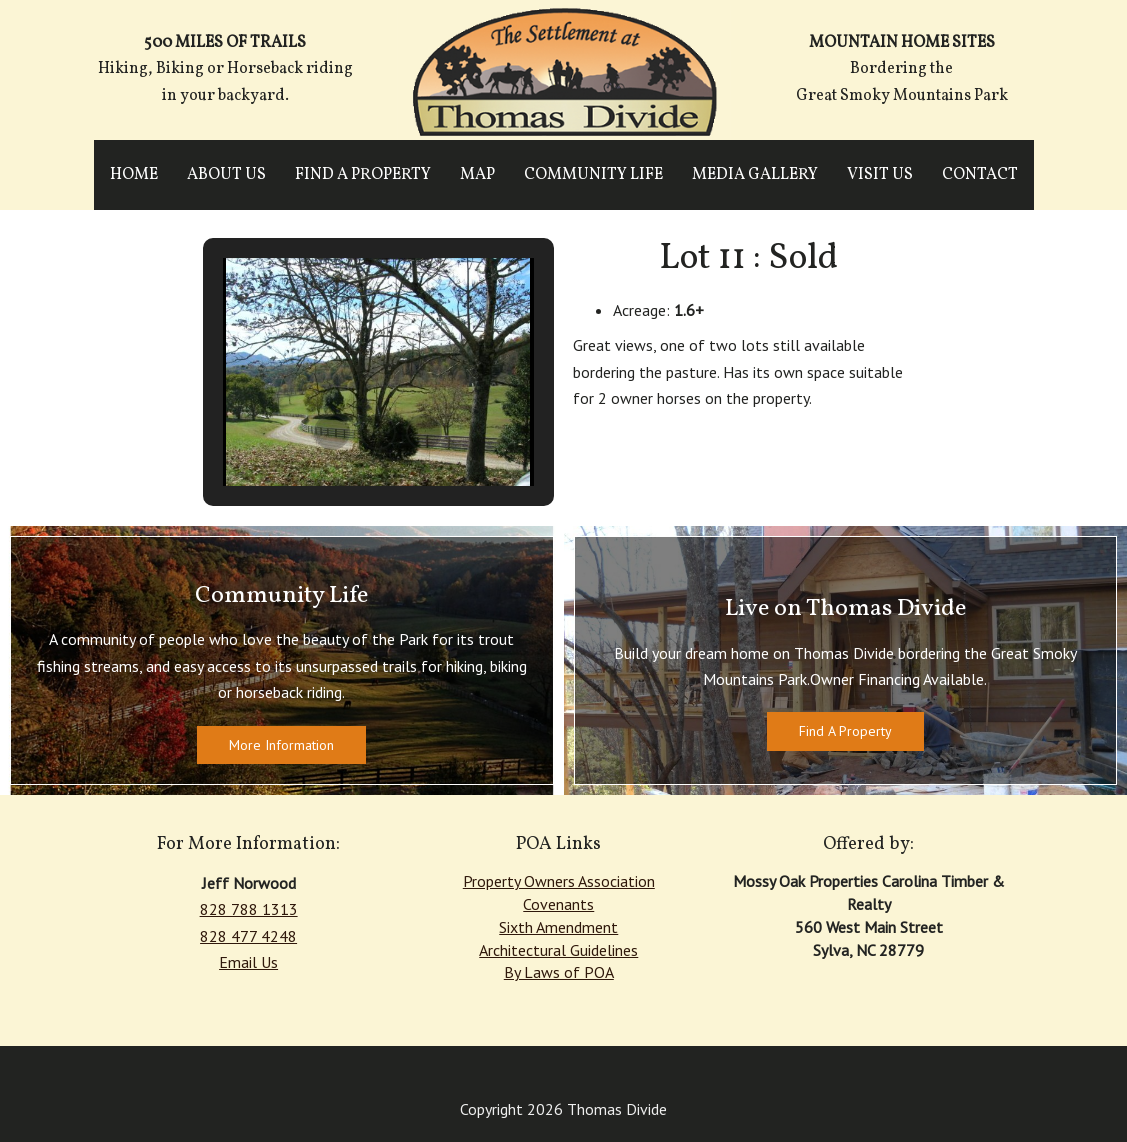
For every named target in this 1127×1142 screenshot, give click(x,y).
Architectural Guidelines (558, 950)
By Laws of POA (559, 972)
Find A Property (845, 731)
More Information (281, 745)
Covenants (558, 904)
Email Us (248, 962)
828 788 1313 (249, 909)
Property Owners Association (559, 881)
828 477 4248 (248, 936)
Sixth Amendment (558, 927)
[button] (332, 432)
